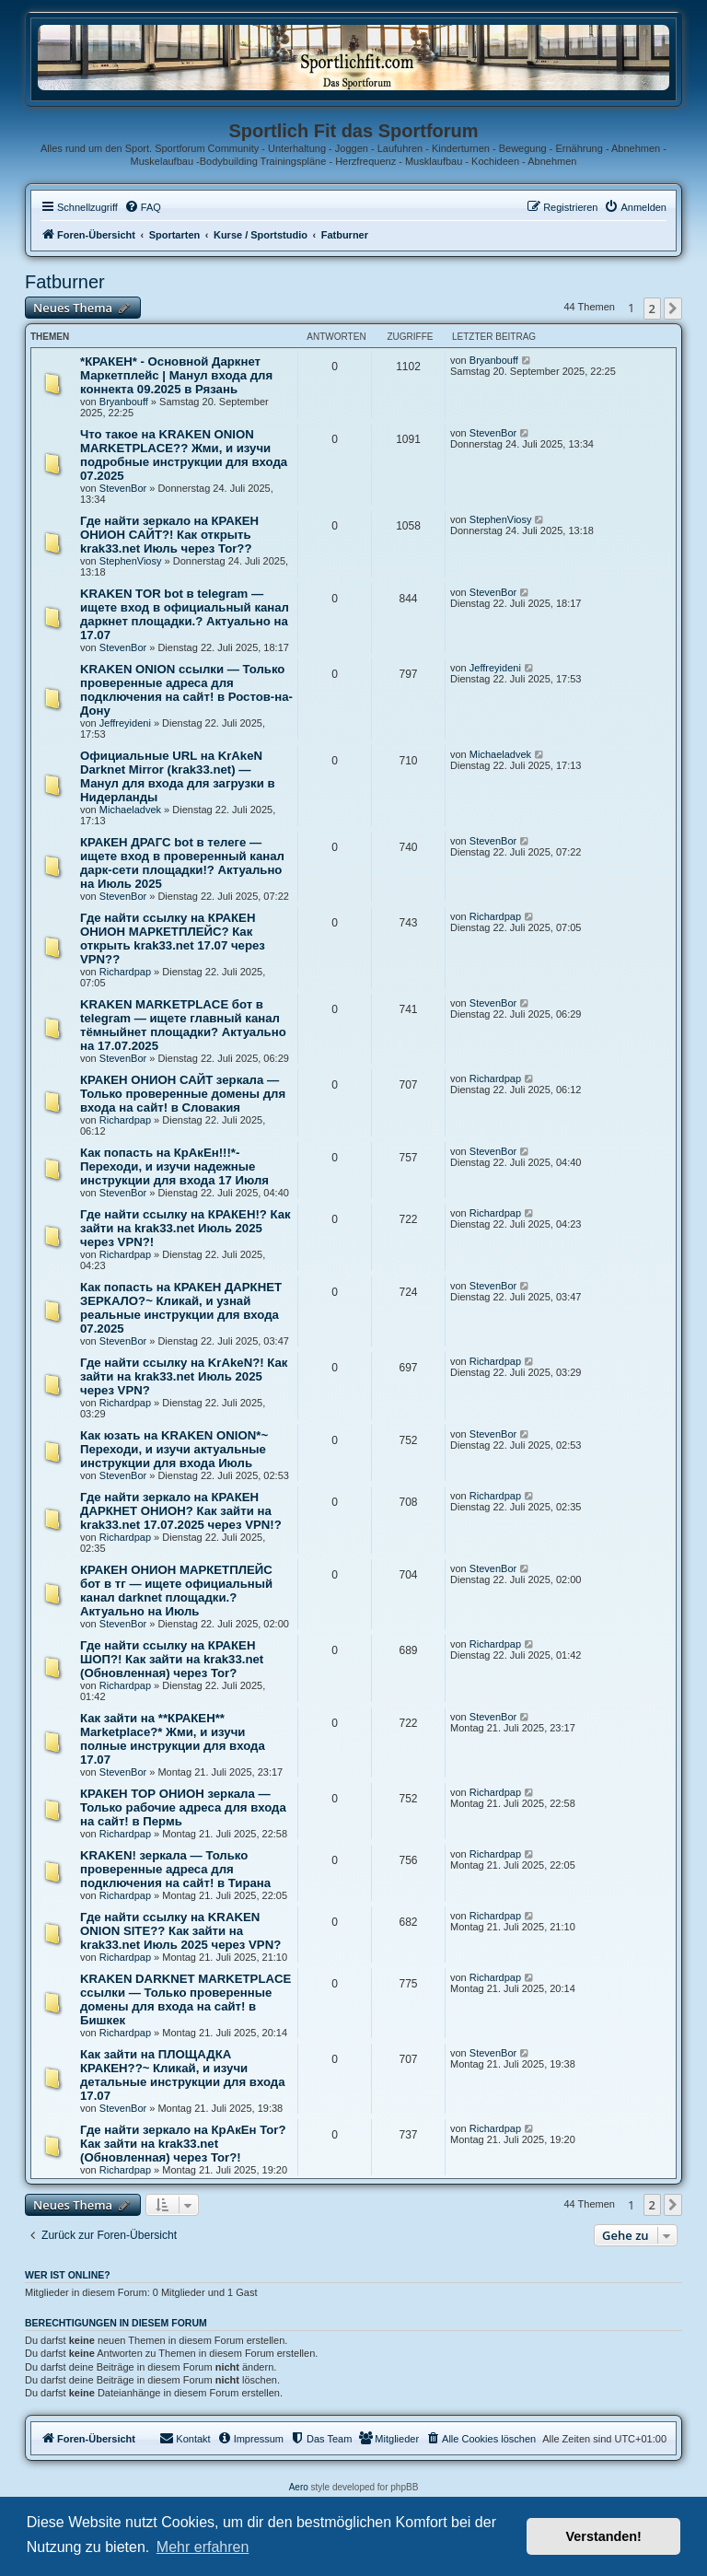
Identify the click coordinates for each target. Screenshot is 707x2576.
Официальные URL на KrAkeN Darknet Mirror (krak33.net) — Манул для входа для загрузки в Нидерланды (177, 776)
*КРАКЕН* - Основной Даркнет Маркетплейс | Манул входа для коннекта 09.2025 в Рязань (176, 375)
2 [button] (652, 308)
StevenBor (122, 488)
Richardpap (125, 971)
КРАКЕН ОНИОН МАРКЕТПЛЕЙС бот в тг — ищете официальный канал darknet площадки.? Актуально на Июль (176, 1590)
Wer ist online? (67, 2274)
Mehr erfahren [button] (202, 2547)
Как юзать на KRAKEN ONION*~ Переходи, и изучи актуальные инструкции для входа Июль (174, 1449)
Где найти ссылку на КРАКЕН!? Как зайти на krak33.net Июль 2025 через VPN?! (185, 1228)
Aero (298, 2487)
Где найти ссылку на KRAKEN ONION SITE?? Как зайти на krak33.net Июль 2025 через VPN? (180, 1931)
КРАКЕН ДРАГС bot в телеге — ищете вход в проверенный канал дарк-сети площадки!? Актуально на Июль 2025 (182, 863)
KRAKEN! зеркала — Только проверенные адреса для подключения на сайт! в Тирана (175, 1869)
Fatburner (65, 282)
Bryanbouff (123, 401)
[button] (673, 308)
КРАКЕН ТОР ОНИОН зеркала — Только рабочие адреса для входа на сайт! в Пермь (183, 1807)
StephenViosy (130, 560)
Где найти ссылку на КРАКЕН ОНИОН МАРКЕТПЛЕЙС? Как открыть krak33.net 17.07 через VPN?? (172, 938)
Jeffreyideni (125, 723)
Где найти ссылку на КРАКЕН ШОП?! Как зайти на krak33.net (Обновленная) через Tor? (171, 1659)
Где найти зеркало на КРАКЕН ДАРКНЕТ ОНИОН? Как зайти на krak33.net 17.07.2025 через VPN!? (181, 1511)
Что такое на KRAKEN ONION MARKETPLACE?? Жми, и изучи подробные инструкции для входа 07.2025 (183, 455)
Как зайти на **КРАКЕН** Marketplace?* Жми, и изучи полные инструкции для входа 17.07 (172, 1738)
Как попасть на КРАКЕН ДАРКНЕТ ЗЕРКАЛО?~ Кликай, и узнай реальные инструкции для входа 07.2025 (181, 1307)
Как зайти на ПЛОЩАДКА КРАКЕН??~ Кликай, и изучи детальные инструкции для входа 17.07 (182, 2075)
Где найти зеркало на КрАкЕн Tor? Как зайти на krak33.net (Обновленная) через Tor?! (183, 2143)
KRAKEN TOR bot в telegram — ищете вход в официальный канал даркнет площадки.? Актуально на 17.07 (184, 614)
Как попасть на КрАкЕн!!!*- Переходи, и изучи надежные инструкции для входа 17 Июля (174, 1166)
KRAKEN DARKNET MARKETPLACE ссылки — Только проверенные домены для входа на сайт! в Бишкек (185, 1999)
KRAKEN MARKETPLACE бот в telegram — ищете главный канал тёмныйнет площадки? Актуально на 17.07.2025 (183, 1025)
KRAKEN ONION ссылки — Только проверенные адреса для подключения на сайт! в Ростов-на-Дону (186, 689)
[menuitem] (142, 207)
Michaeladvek (130, 809)
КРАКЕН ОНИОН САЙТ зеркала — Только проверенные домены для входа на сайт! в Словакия (182, 1093)
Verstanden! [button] (604, 2536)
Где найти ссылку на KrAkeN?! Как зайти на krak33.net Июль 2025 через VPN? (183, 1376)
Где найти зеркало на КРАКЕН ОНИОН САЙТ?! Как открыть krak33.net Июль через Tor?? (169, 534)
